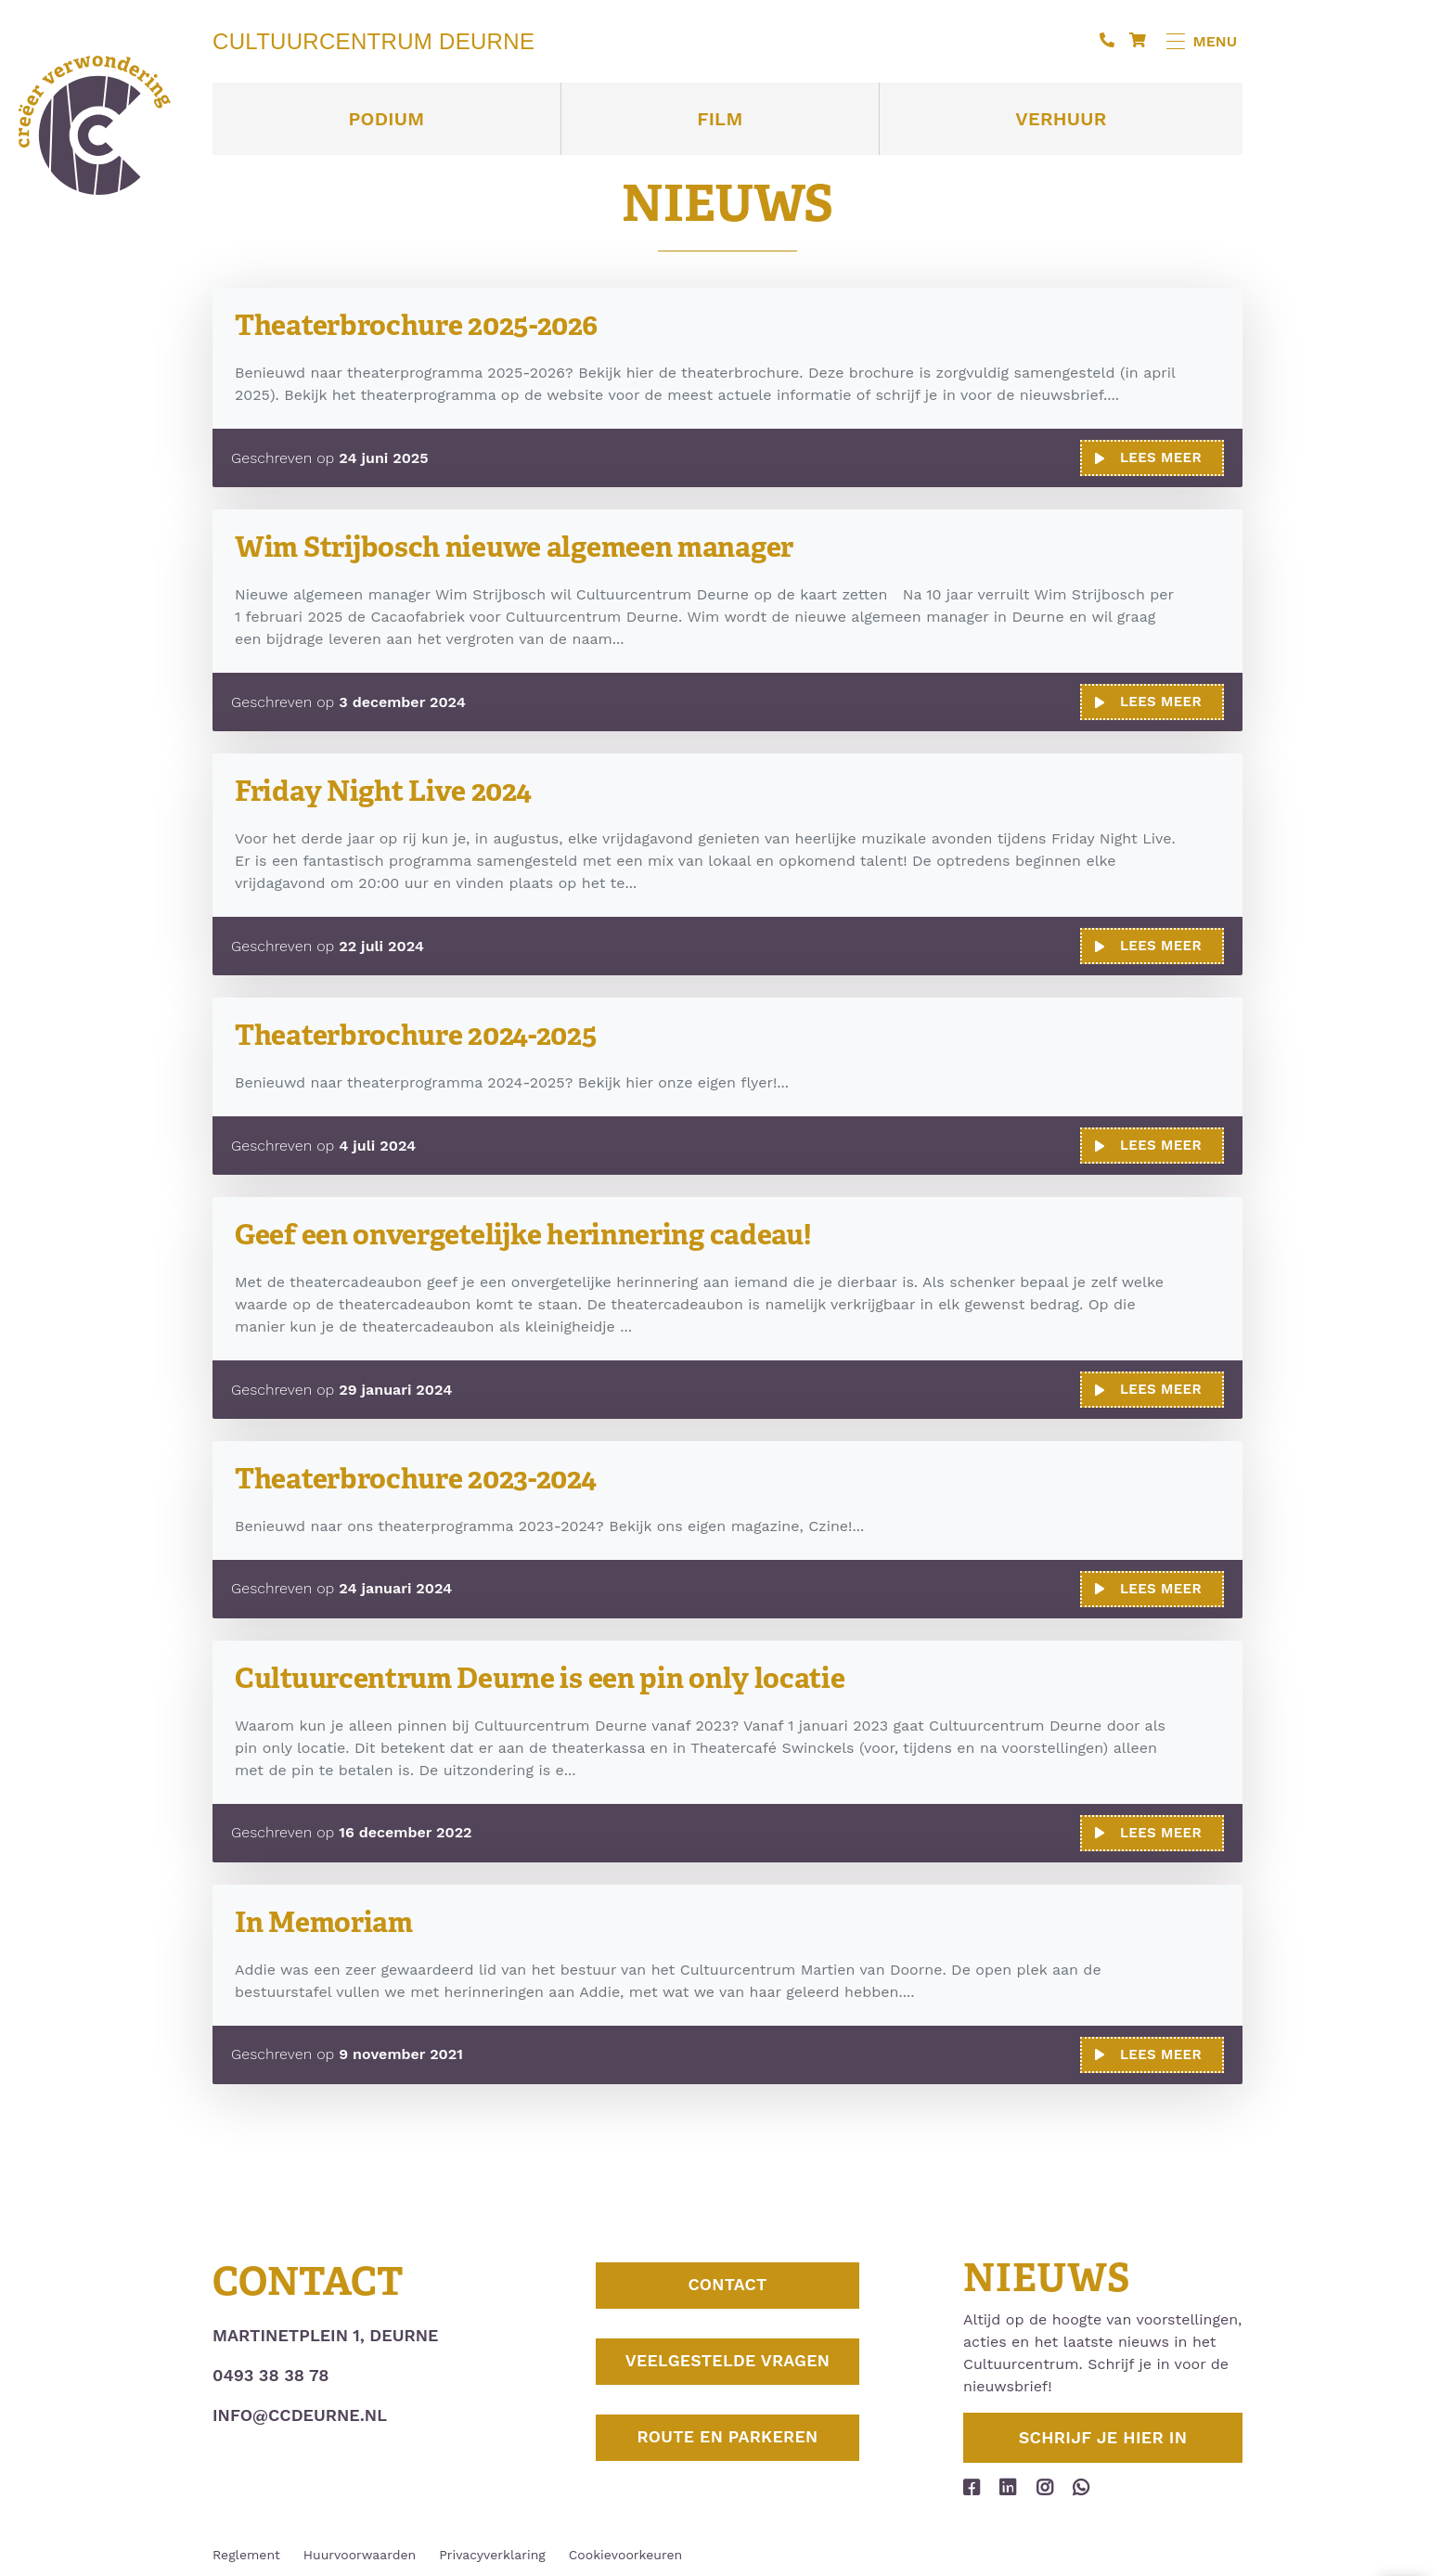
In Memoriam (328, 1919)
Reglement (246, 2551)
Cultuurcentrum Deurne (373, 42)
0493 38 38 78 (270, 2371)
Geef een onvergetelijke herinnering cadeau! (538, 1232)
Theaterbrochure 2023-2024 (425, 1476)
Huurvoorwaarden (359, 2551)
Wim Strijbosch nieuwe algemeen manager (527, 546)
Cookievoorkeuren (625, 2551)
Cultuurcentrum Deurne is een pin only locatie (554, 1674)
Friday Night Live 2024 (390, 789)
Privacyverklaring (492, 2551)
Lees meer (1148, 457)
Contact (727, 2284)
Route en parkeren (727, 2444)
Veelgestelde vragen (727, 2364)
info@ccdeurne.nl (299, 2411)
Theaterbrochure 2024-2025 (425, 1033)
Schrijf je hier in (1103, 2434)
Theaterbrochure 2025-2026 (425, 324)
